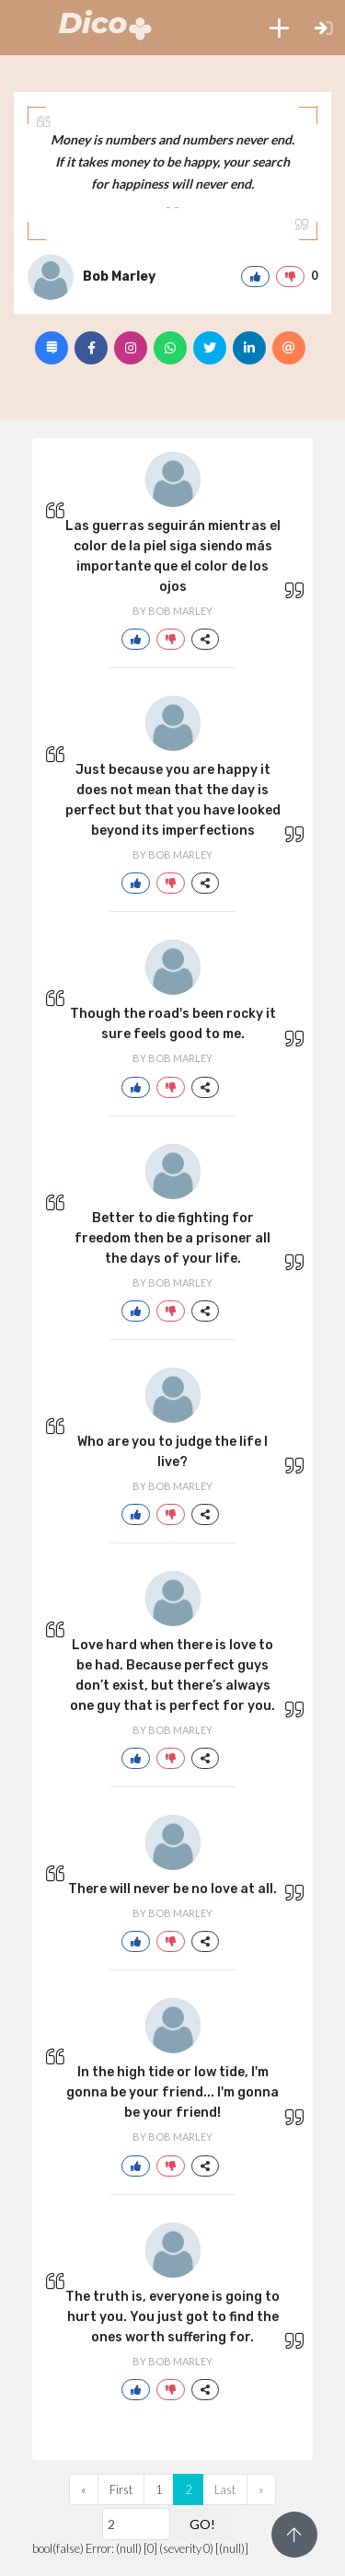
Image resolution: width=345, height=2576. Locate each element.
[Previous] (83, 2489)
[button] (279, 27)
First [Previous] (120, 2489)
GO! (202, 2524)
